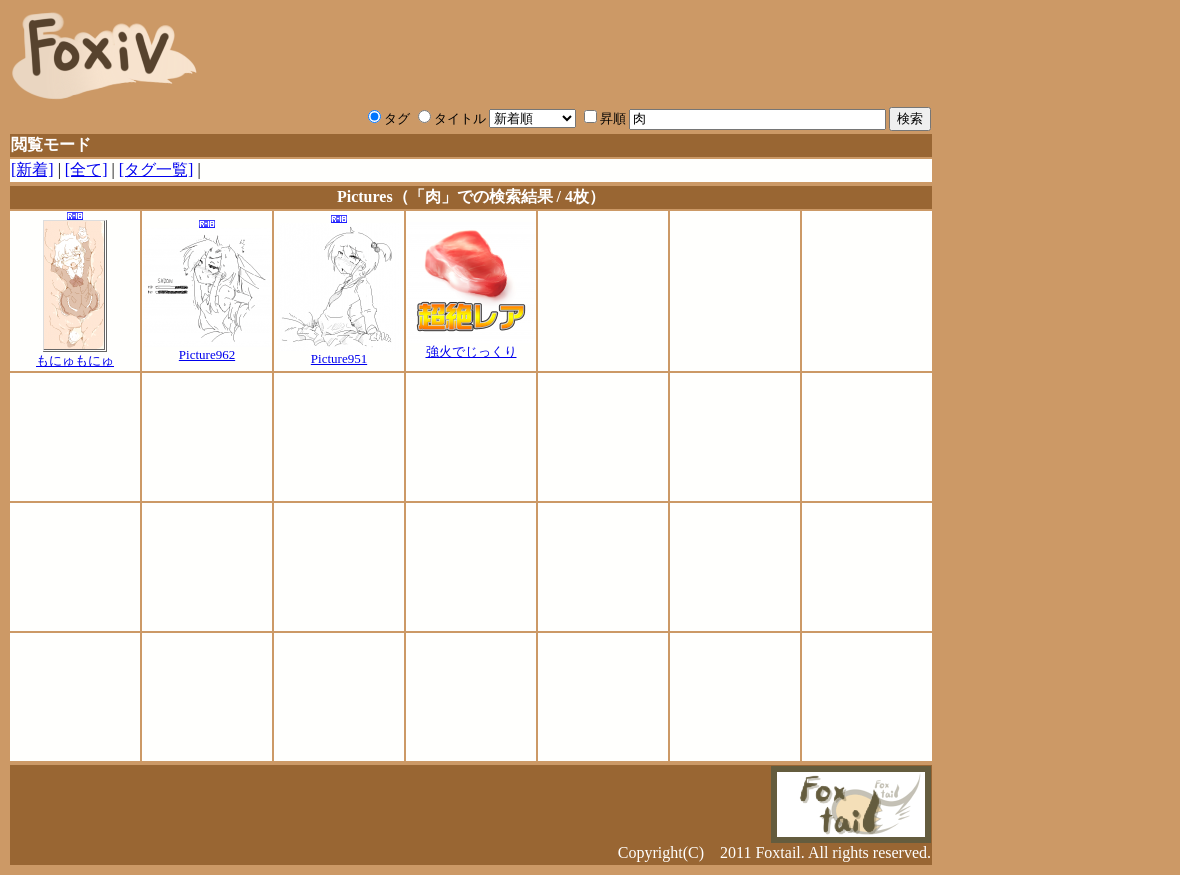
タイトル (452, 118)
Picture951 (339, 352)
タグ (389, 118)
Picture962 (207, 348)
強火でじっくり (471, 345)
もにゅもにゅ (75, 354)
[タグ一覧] (156, 169)
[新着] (32, 169)
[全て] (86, 169)
